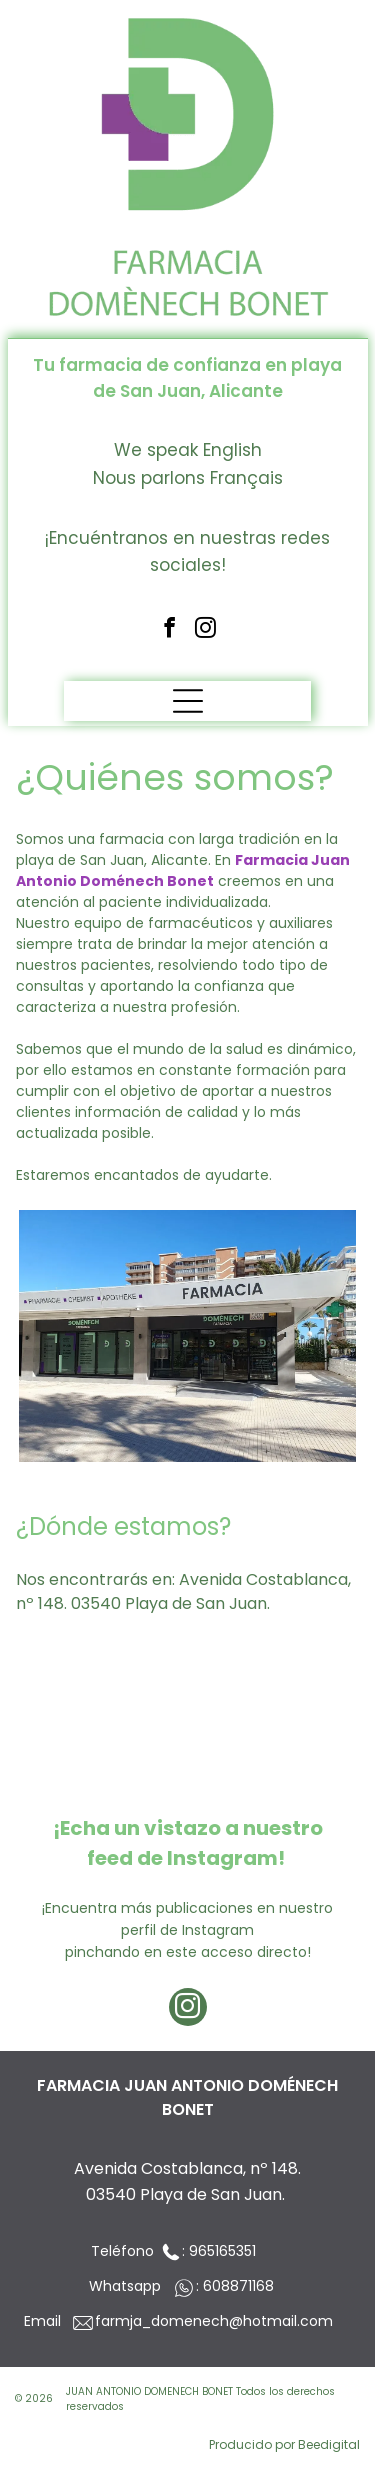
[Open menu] (188, 701)
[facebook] (169, 630)
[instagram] (205, 630)
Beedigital (329, 2444)
